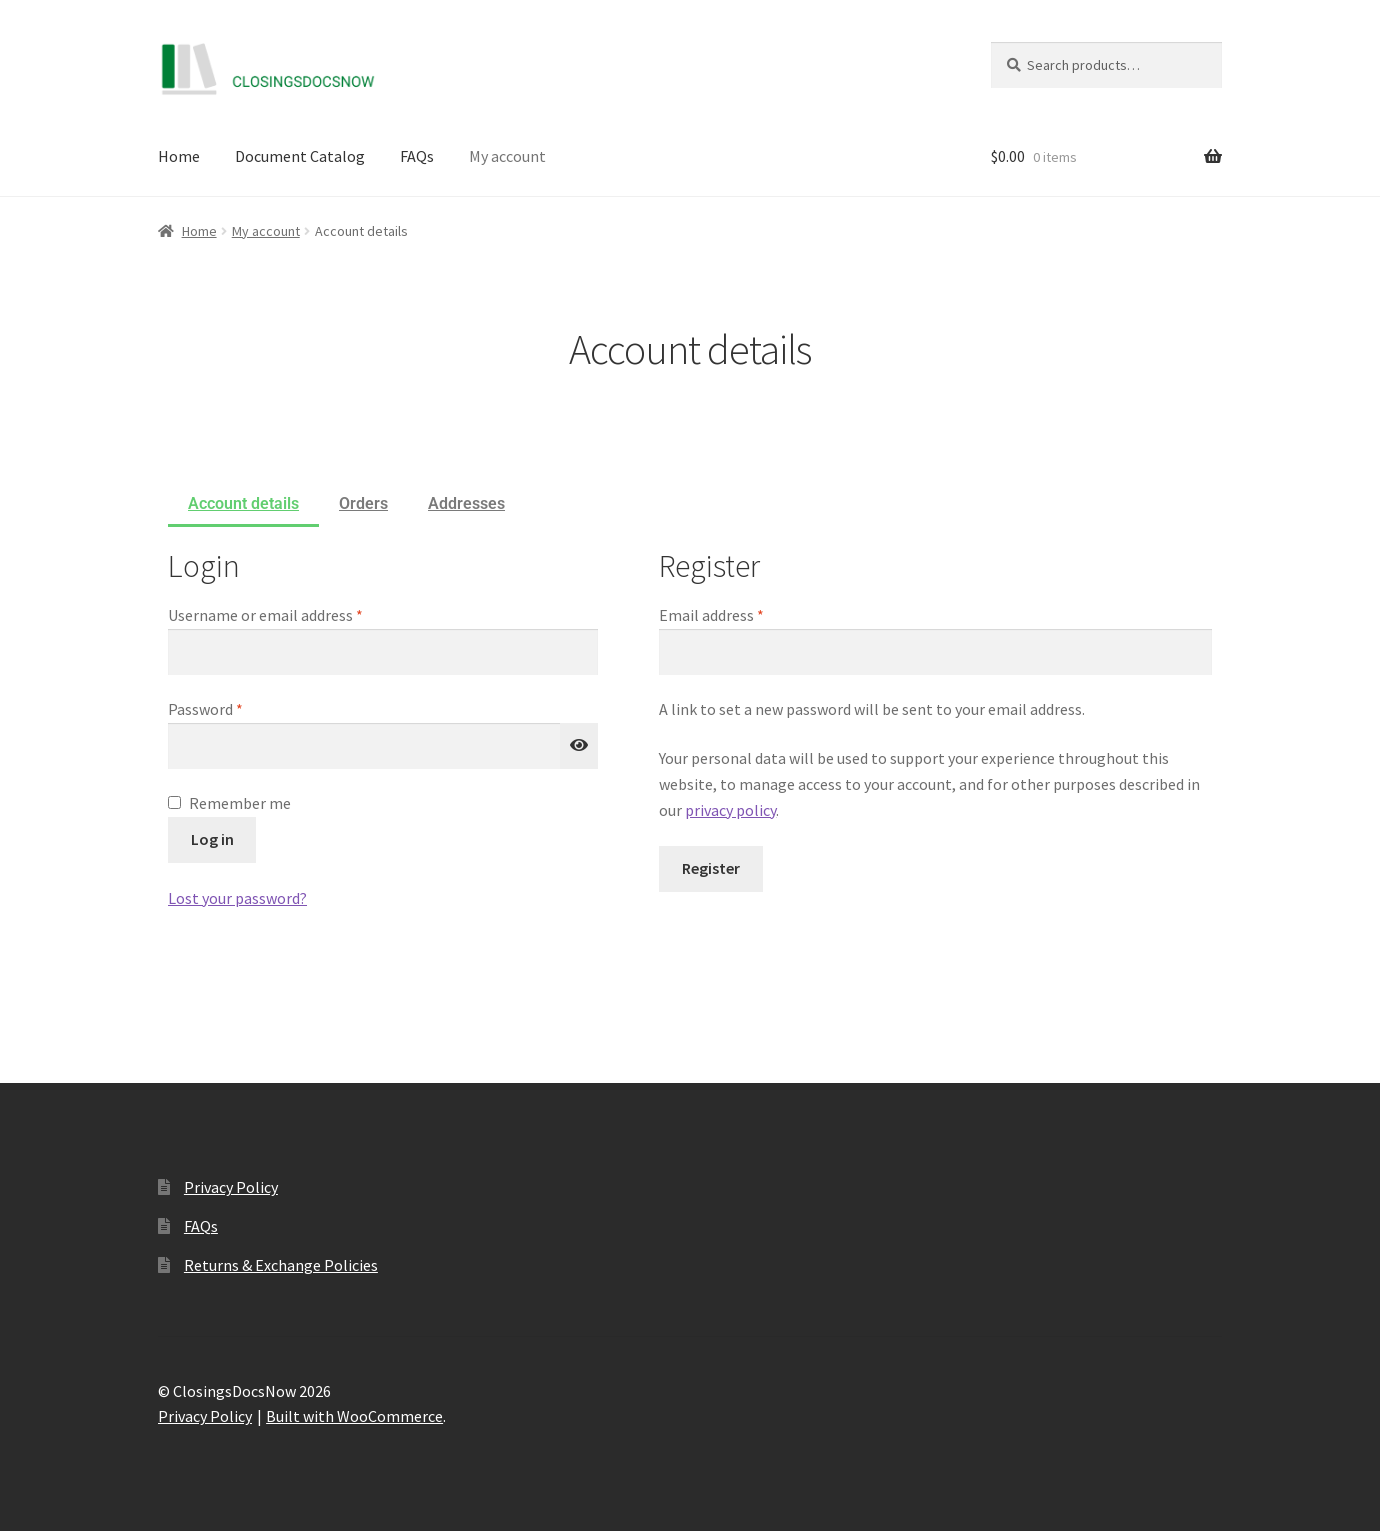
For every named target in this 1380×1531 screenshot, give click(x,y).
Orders (363, 503)
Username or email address (295, 614)
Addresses (466, 503)
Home (179, 156)
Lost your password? (237, 898)
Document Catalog (300, 156)
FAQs (417, 156)
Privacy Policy (231, 1187)
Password (235, 708)
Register (711, 868)
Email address (741, 614)
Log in (212, 839)
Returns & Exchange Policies (281, 1265)
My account (507, 156)
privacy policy (730, 810)
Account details (243, 503)
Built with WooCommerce (354, 1416)
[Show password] (579, 746)
